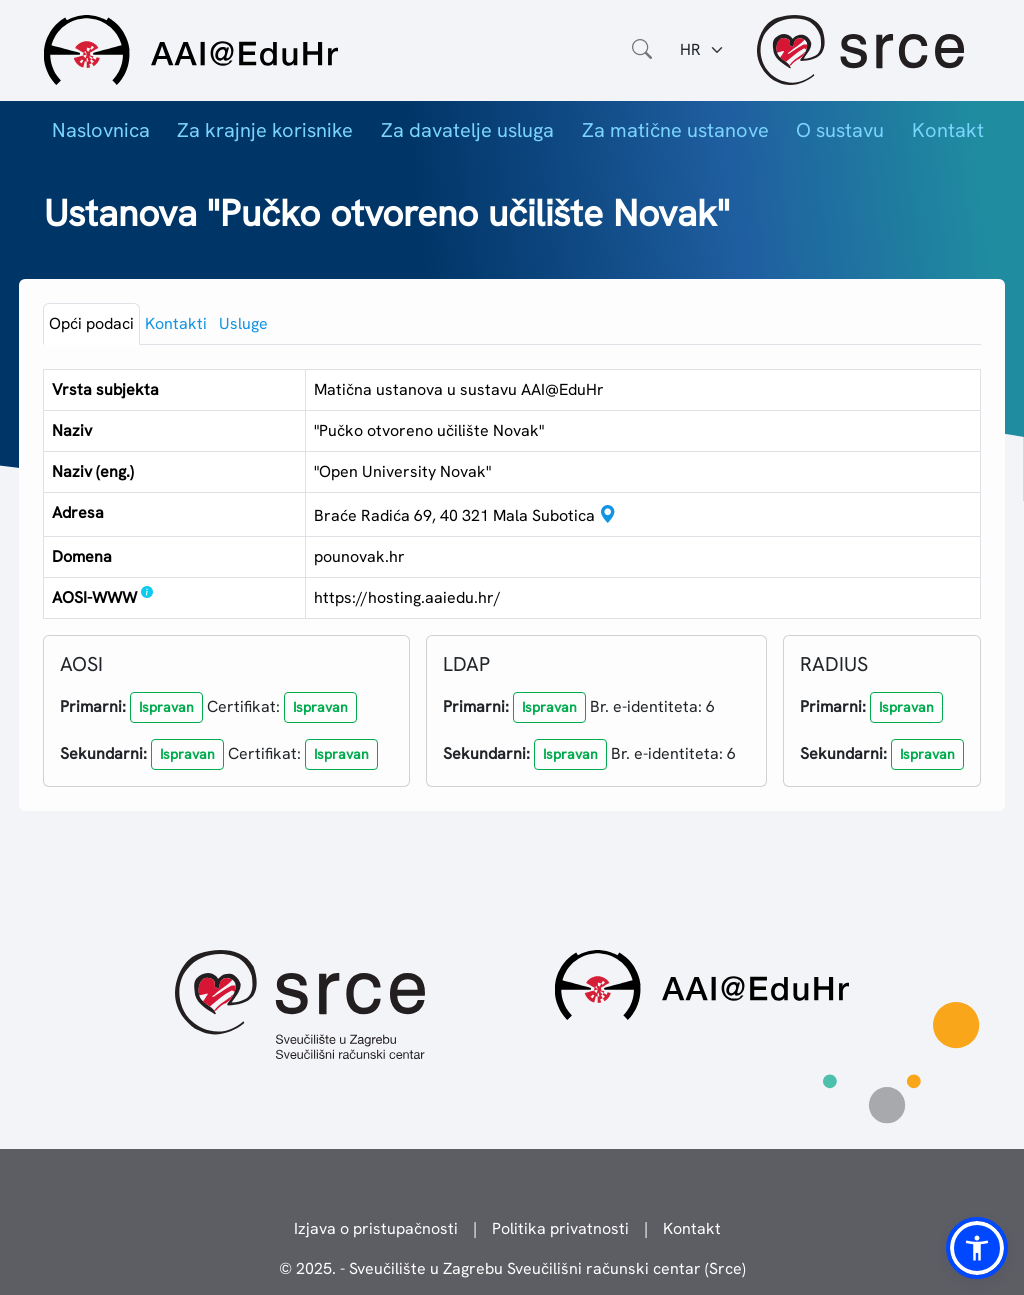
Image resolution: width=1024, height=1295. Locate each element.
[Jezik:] (702, 50)
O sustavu (840, 130)
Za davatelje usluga (467, 130)
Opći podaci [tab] (91, 323)
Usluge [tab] (243, 323)
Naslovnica (101, 130)
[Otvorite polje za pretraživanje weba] (642, 50)
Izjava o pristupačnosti (376, 1228)
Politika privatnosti (560, 1228)
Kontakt (948, 130)
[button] (166, 707)
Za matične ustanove (675, 130)
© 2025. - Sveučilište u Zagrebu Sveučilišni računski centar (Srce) (512, 1268)
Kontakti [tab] (176, 323)
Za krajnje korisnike (265, 130)
